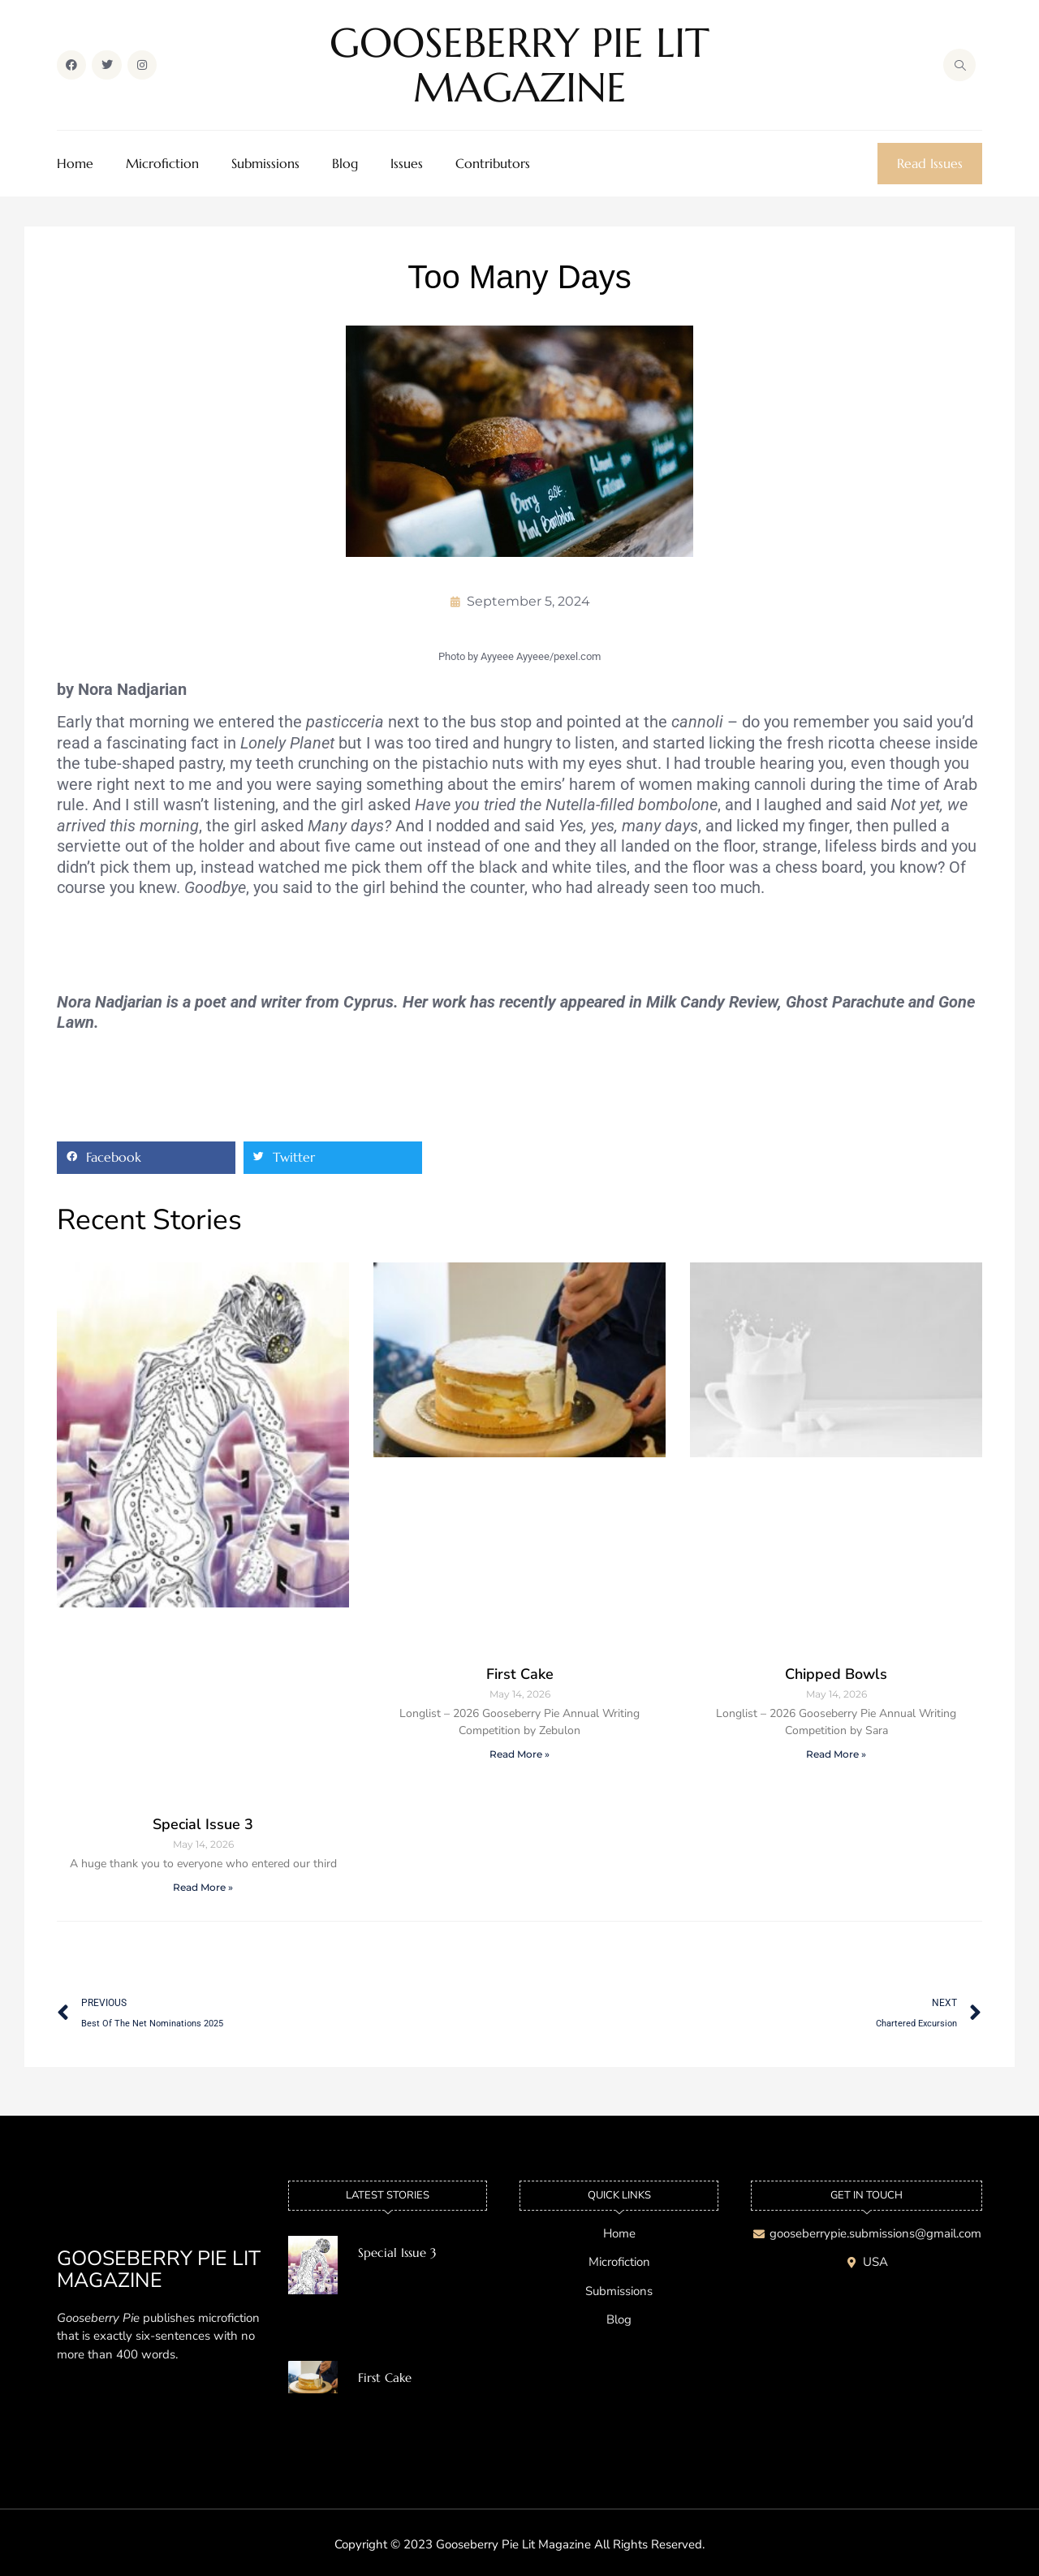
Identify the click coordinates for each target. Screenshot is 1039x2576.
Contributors (492, 163)
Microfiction (162, 163)
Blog (345, 163)
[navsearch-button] (959, 65)
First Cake (520, 1674)
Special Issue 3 (203, 1824)
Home (75, 163)
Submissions (265, 163)
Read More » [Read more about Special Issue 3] (203, 1887)
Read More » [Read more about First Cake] (519, 1754)
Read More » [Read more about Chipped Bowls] (836, 1754)
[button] (146, 1157)
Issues (406, 163)
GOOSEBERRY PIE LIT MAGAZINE (519, 65)
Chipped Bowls (836, 1674)
